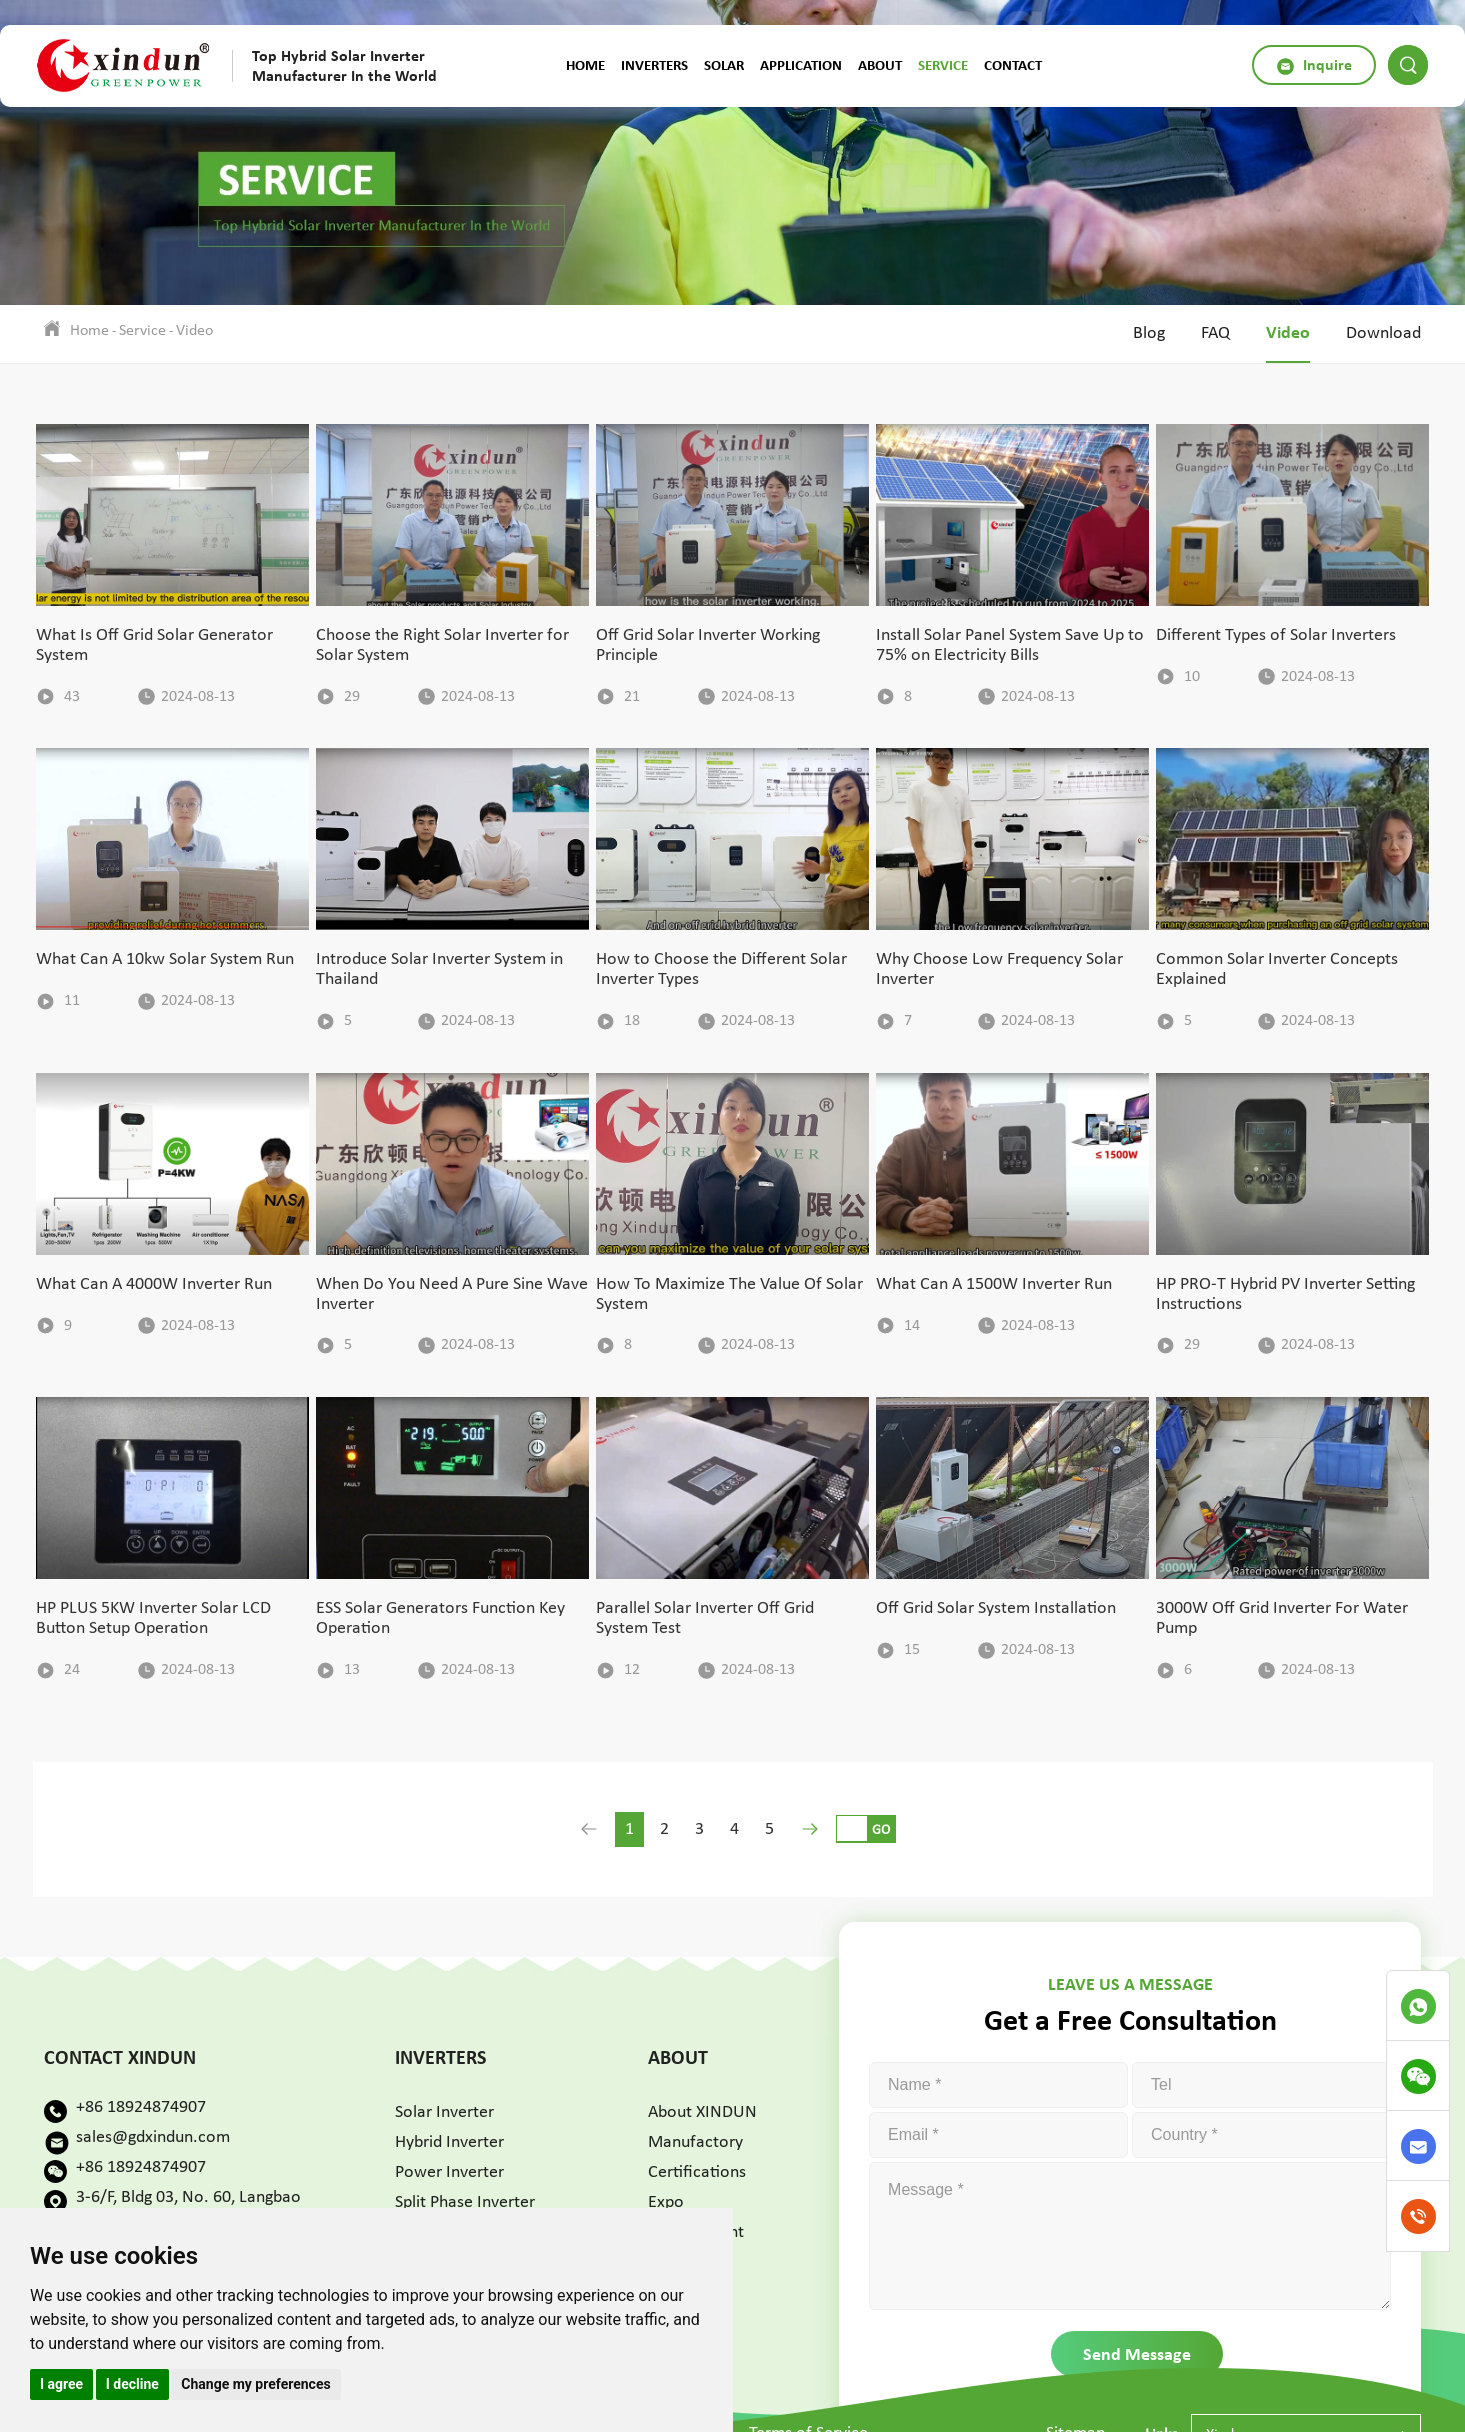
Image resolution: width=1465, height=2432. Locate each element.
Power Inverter (449, 2172)
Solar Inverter (444, 2112)
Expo (666, 2202)
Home (585, 65)
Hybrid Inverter (449, 2142)
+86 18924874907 (141, 2107)
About (880, 65)
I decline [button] (132, 2384)
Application (801, 65)
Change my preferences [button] (255, 2384)
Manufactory (695, 2142)
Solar (724, 65)
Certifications (697, 2172)
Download (1383, 333)
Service (943, 65)
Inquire (1314, 65)
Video (194, 331)
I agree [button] (61, 2384)
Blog (1149, 333)
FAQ (1215, 333)
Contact (1013, 65)
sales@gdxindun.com (153, 2137)
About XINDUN (702, 2112)
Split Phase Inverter (465, 2202)
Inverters (654, 65)
